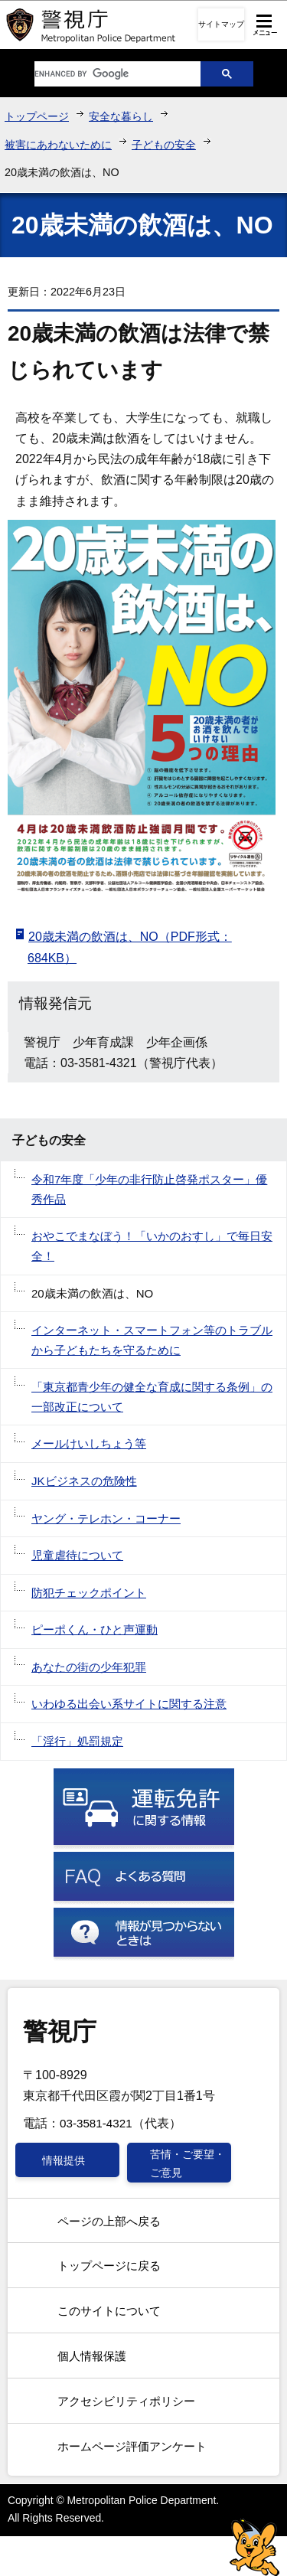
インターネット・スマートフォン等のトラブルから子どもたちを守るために (151, 1340)
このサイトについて (109, 2310)
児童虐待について (77, 1555)
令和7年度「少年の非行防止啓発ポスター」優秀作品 (149, 1189)
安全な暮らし (121, 116)
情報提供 (63, 2160)
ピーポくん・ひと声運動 (94, 1629)
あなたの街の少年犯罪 (88, 1666)
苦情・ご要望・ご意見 (187, 2163)
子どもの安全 (164, 145)
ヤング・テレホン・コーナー (106, 1518)
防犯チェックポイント (88, 1592)
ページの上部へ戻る (109, 2221)
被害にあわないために (58, 145)
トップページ (37, 116)
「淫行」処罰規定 (77, 1741)
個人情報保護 (91, 2355)
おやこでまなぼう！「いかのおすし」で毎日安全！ (151, 1245)
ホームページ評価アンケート (132, 2446)
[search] (105, 73)
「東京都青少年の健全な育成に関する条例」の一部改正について (151, 1396)
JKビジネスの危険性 (84, 1480)
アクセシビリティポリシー (126, 2401)
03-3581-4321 (96, 2123)
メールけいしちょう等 (88, 1443)
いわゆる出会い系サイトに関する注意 (129, 1703)
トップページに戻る (109, 2265)
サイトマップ (221, 24)
